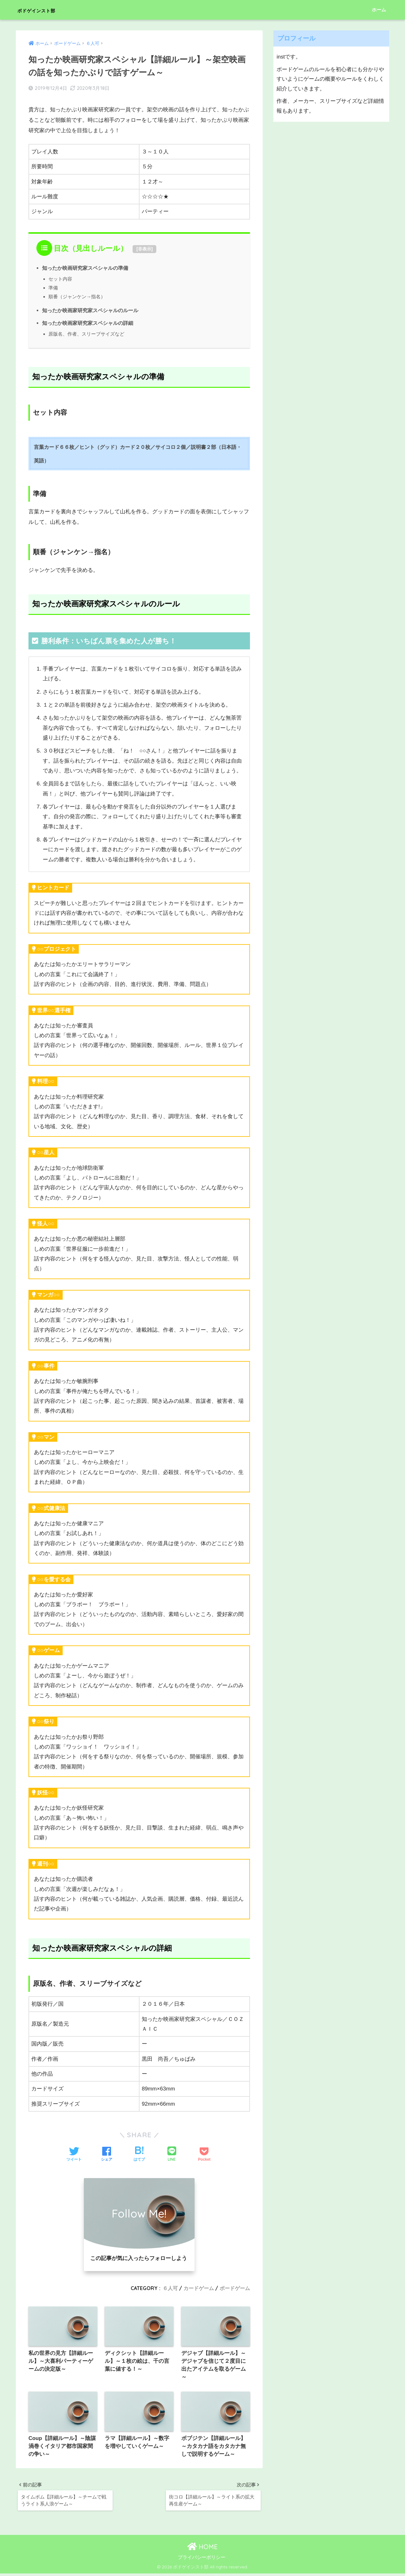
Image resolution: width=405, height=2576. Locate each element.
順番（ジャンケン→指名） (76, 296)
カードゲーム (199, 2287)
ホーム (379, 9)
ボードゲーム (235, 2287)
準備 (53, 287)
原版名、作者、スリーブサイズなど (86, 333)
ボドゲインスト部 (48, 9)
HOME (202, 2549)
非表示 (144, 248)
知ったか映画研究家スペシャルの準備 (85, 267)
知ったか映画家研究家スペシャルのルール (90, 310)
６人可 (170, 2287)
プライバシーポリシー (201, 2559)
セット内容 (60, 278)
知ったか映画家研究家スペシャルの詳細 (87, 322)
